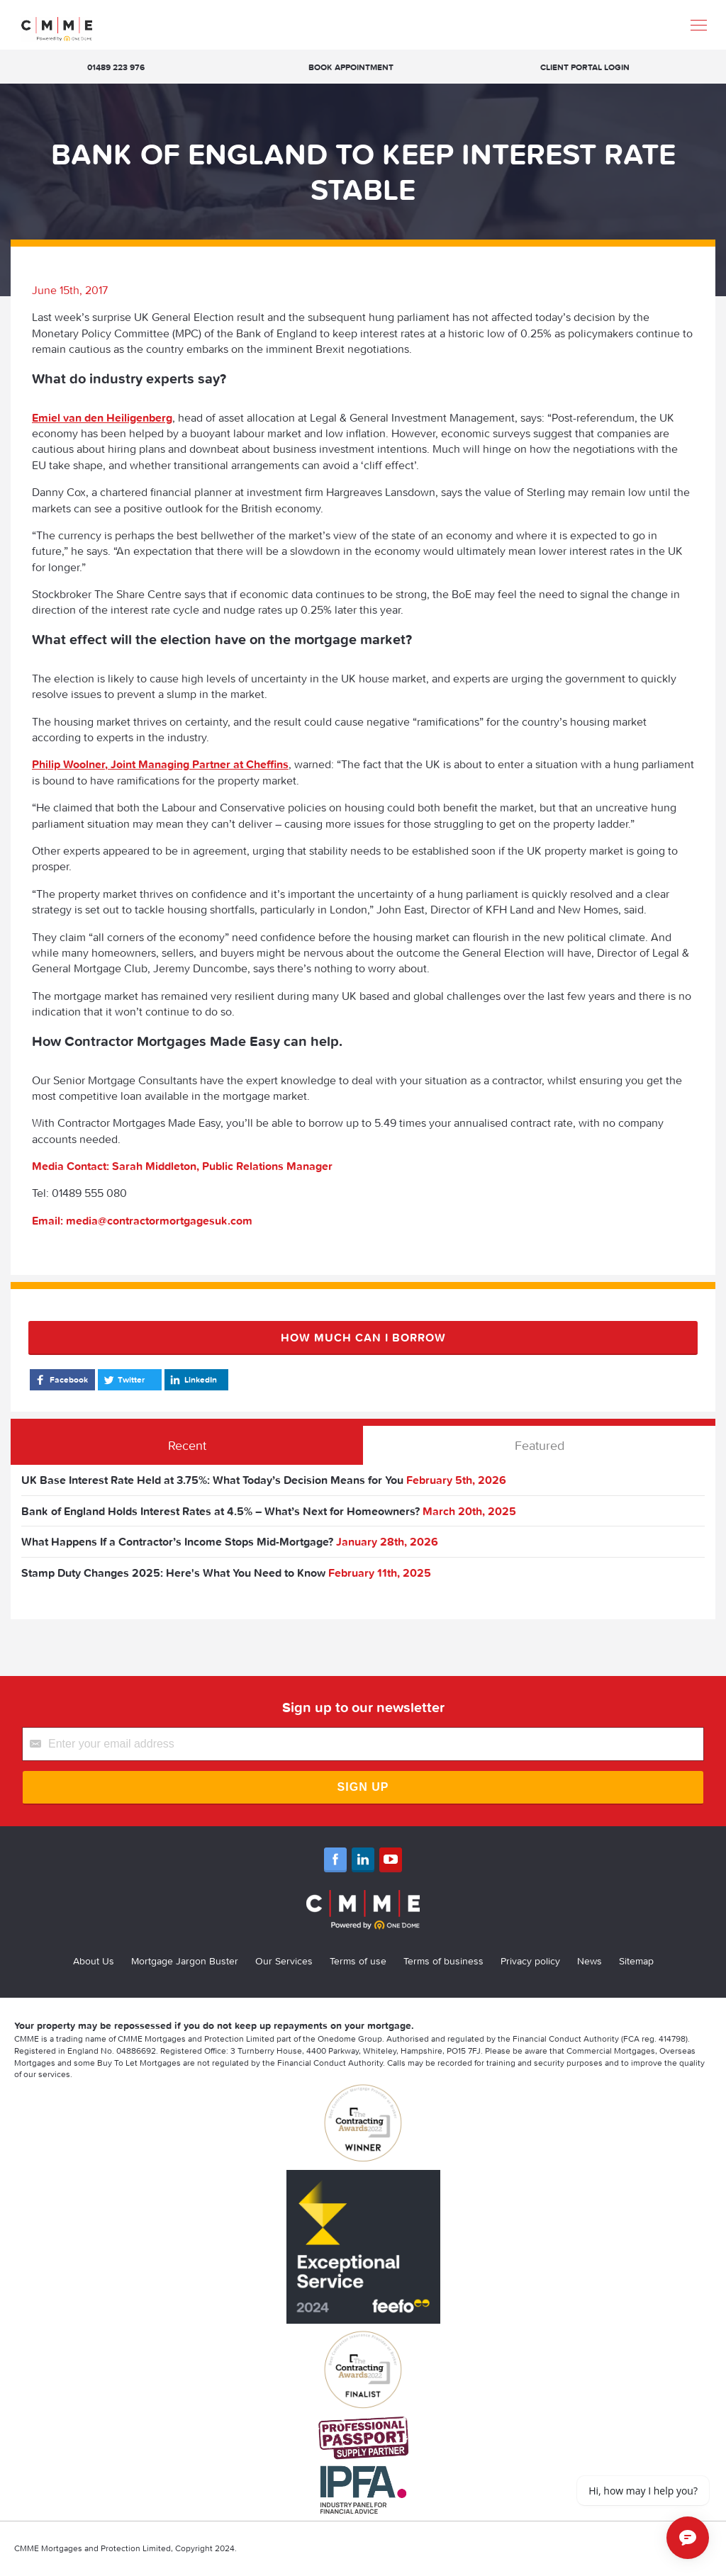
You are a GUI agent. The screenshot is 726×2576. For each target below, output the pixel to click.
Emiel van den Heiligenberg (102, 417)
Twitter (123, 1380)
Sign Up (363, 1787)
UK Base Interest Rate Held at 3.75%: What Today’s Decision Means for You (212, 1480)
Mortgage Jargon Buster (184, 1961)
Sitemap (636, 1961)
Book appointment (350, 67)
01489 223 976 (116, 67)
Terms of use (358, 1961)
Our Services (284, 1961)
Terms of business (443, 1961)
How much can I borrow (363, 1337)
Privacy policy (530, 1961)
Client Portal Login (585, 67)
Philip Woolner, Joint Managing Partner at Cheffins (160, 764)
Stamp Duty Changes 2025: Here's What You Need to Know (173, 1572)
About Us (93, 1961)
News (589, 1961)
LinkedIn (192, 1380)
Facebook (60, 1380)
